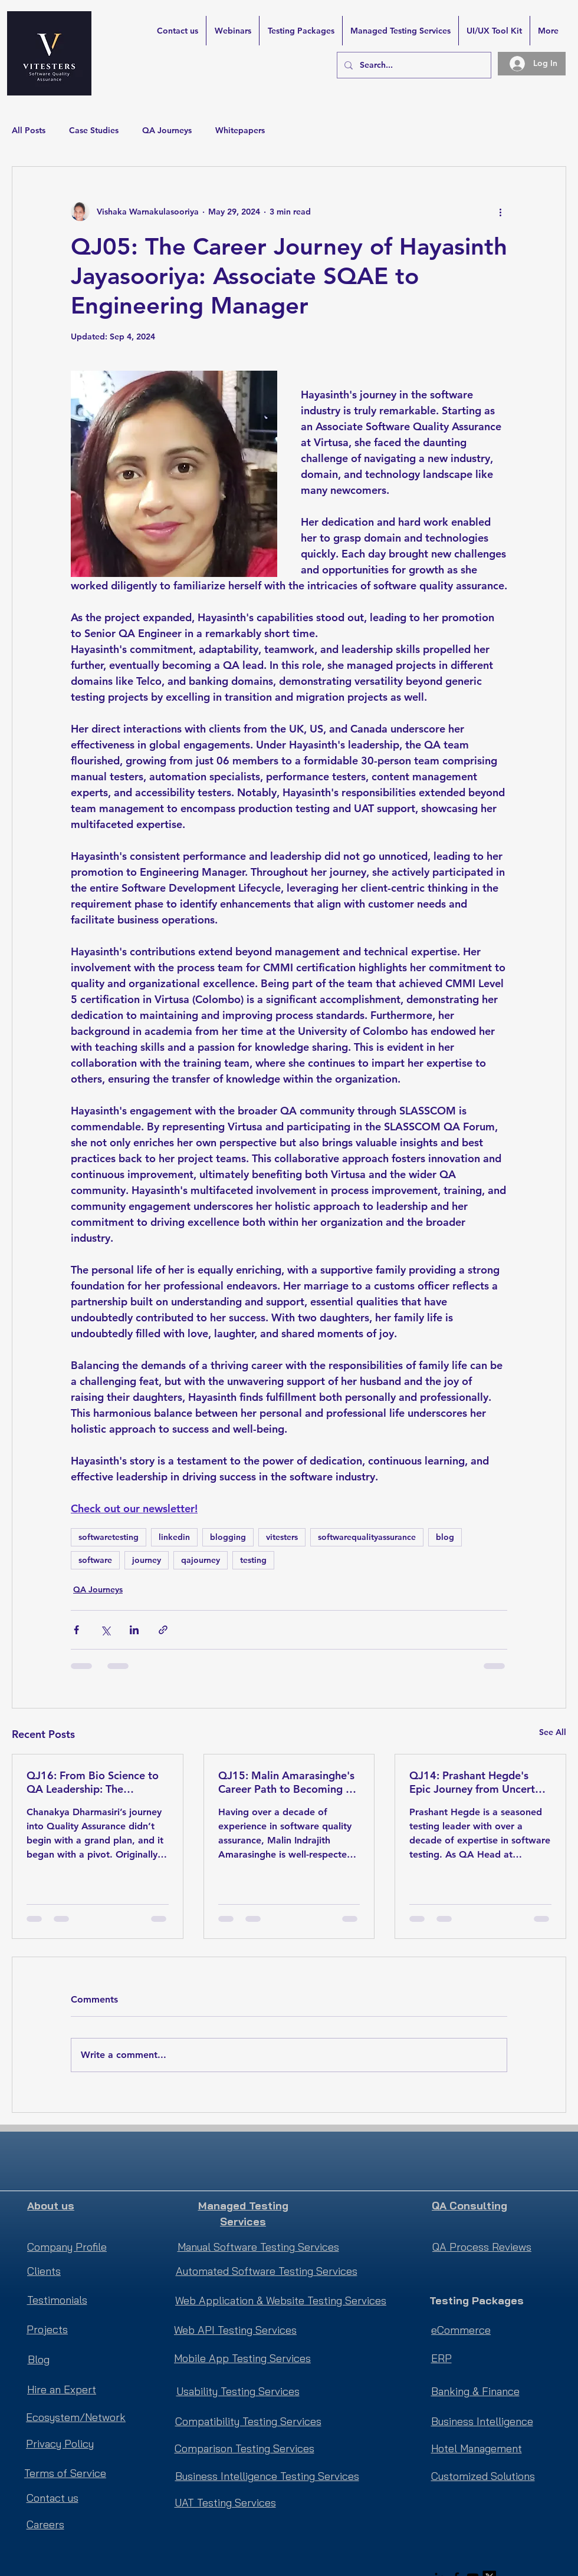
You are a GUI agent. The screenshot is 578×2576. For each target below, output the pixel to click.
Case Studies (94, 130)
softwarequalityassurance (367, 1537)
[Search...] (413, 65)
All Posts (28, 130)
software (95, 1560)
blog (445, 1537)
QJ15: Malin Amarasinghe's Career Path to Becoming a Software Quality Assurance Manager (286, 1782)
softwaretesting (108, 1537)
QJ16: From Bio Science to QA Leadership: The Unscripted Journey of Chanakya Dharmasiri (93, 1782)
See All (552, 1732)
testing (253, 1560)
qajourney (200, 1560)
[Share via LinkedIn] (134, 1629)
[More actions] (500, 212)
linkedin (174, 1537)
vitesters (282, 1537)
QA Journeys (167, 130)
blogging (228, 1537)
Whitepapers (240, 130)
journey (146, 1560)
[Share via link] (163, 1629)
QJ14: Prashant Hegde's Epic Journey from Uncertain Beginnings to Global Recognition (479, 1782)
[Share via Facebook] (76, 1629)
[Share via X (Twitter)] (105, 1629)
